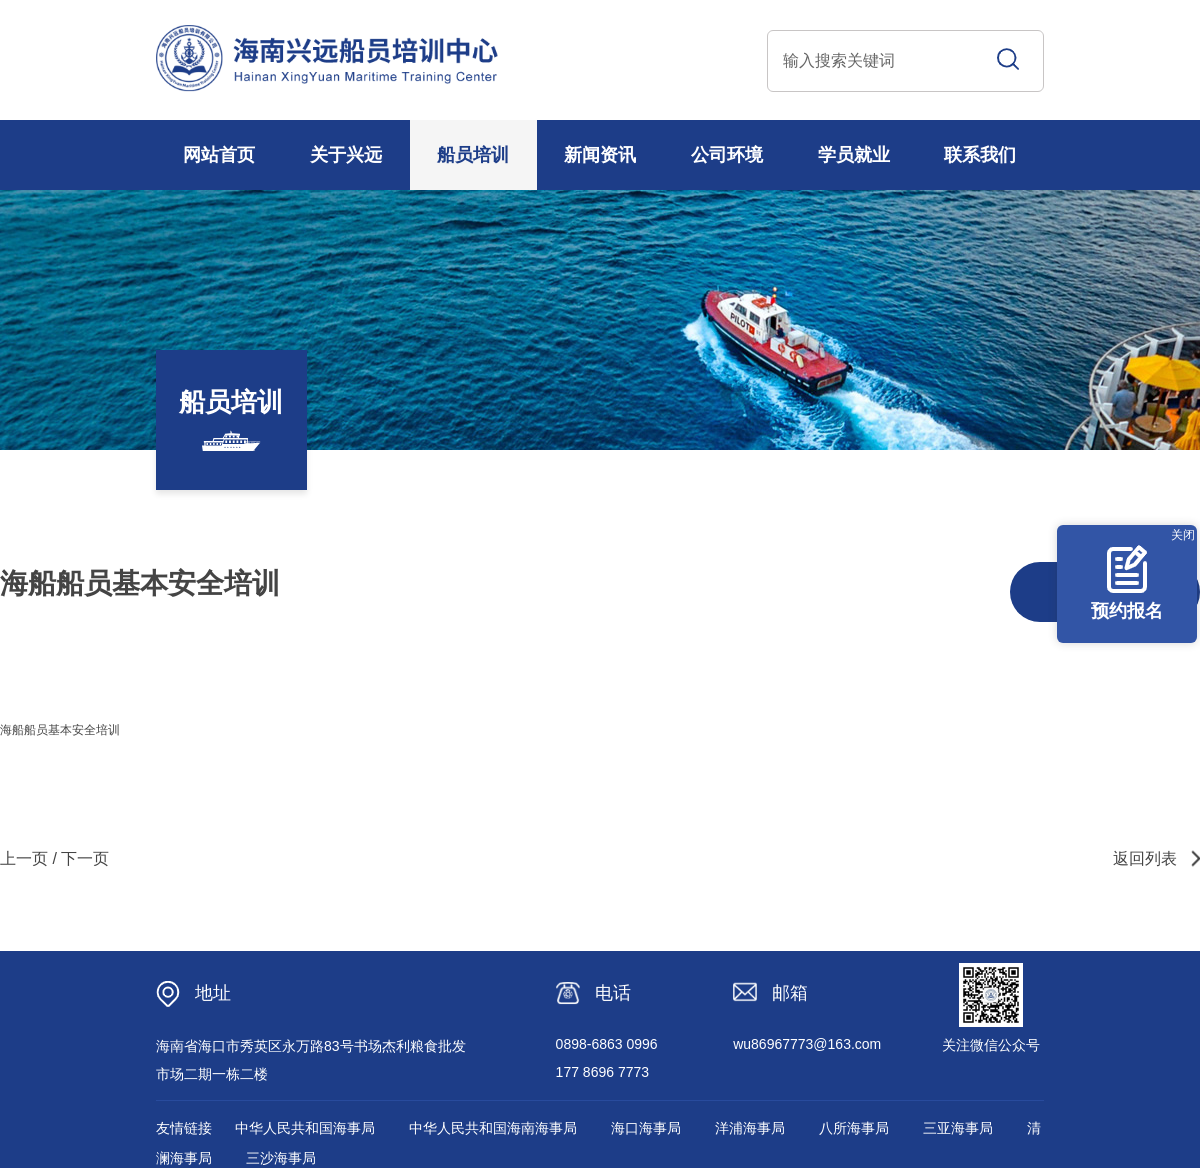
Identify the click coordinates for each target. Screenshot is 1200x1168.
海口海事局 (646, 1128)
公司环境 (727, 155)
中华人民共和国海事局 (305, 1128)
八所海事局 (854, 1128)
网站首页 (219, 155)
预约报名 (1127, 583)
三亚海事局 (958, 1128)
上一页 (24, 858)
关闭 (1183, 535)
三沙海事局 (281, 1158)
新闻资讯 (600, 155)
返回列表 (1145, 858)
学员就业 (854, 155)
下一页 (85, 858)
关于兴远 (346, 155)
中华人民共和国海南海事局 (493, 1128)
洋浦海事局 (750, 1128)
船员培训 (473, 155)
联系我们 (980, 155)
